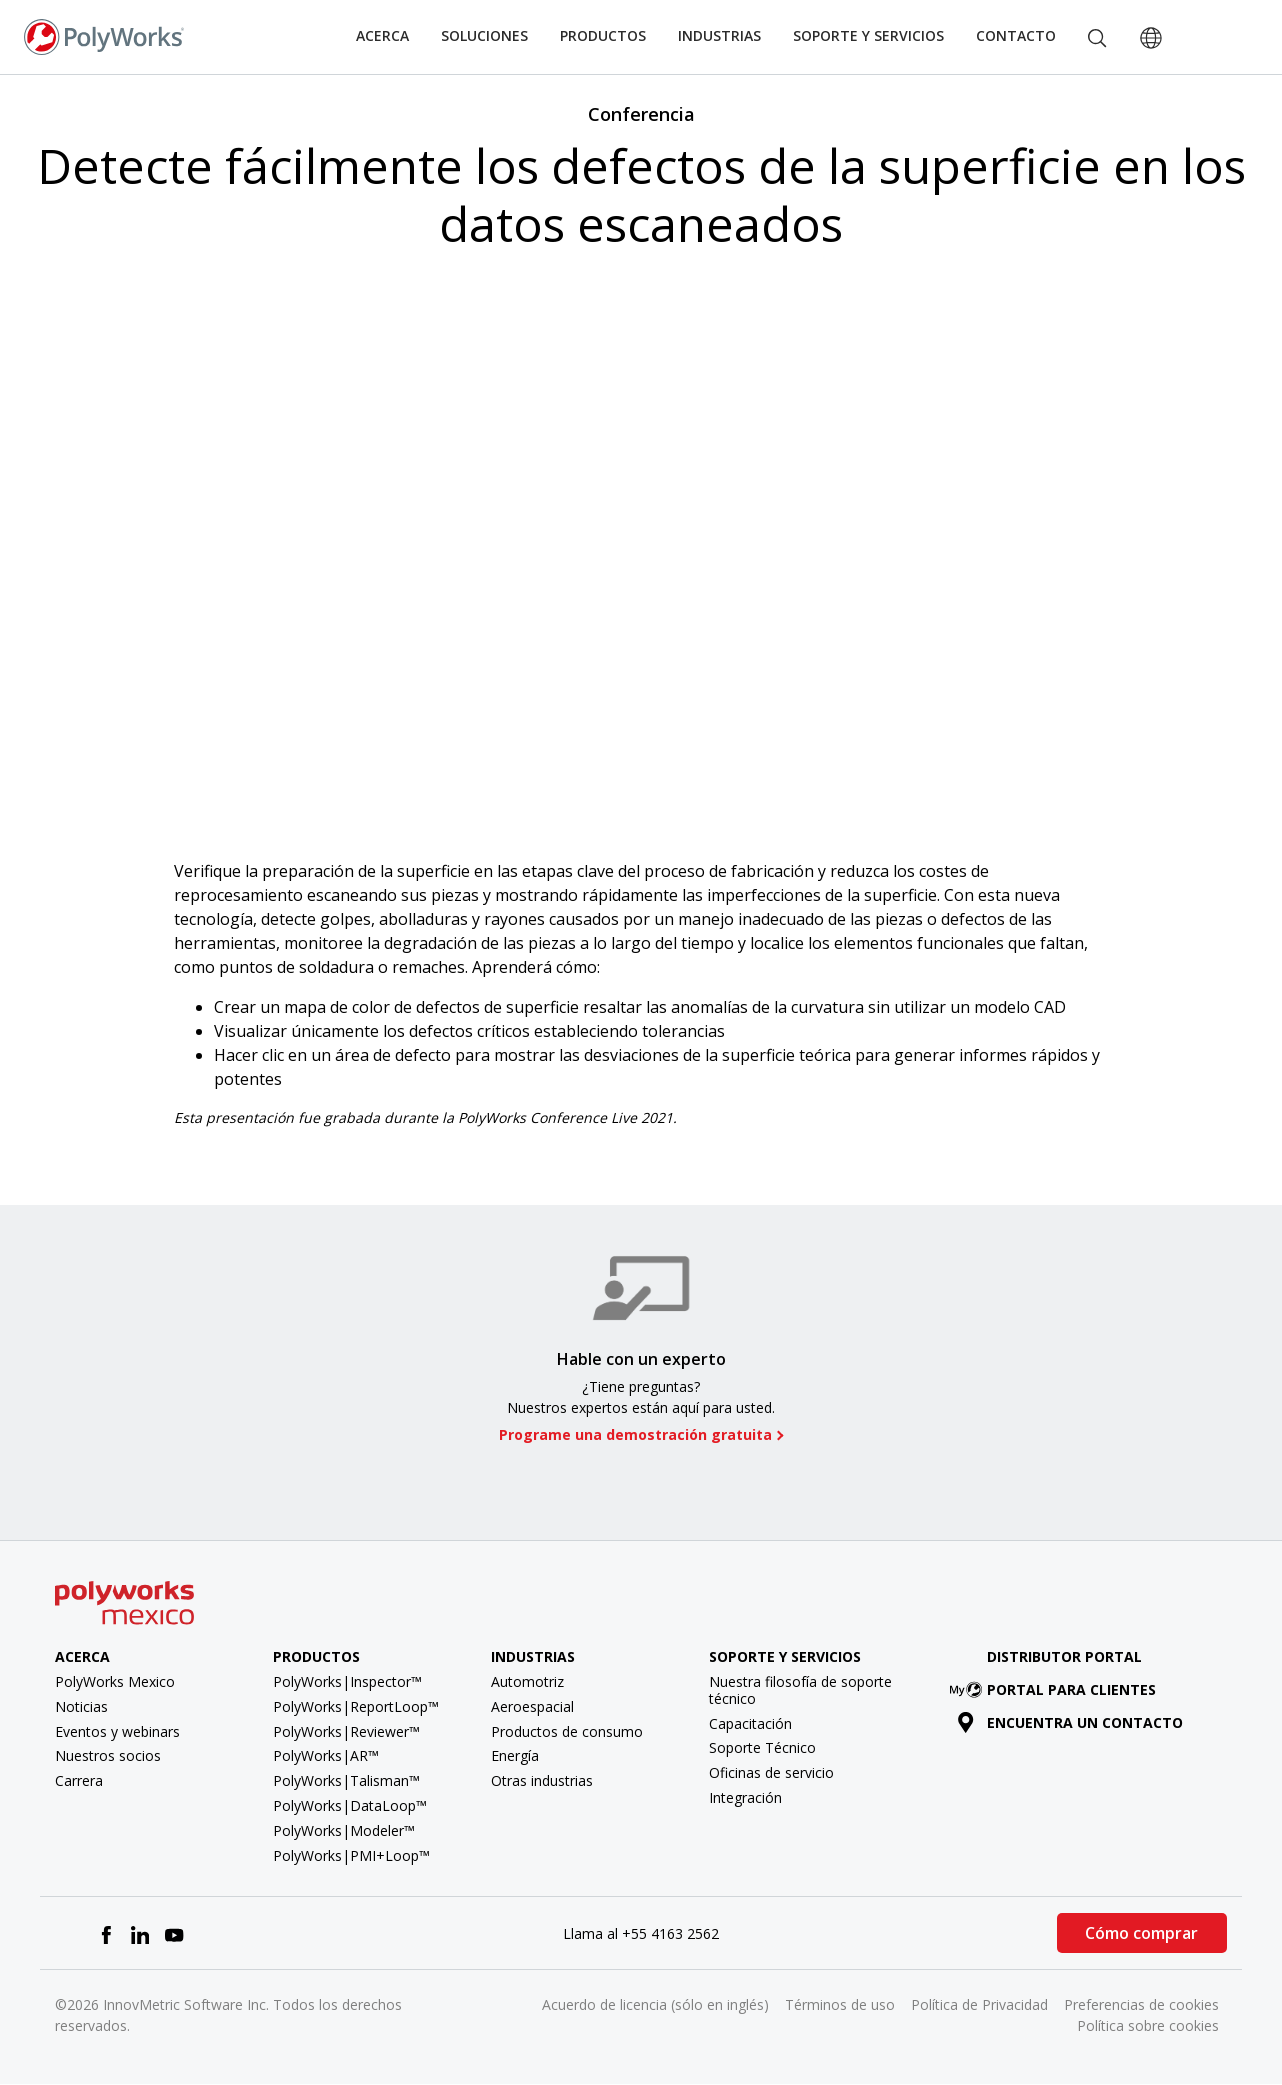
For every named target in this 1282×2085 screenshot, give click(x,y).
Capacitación (750, 1723)
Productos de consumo (567, 1731)
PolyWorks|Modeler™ (344, 1830)
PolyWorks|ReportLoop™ (356, 1706)
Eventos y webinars (117, 1731)
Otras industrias (542, 1780)
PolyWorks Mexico (115, 1681)
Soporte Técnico (762, 1747)
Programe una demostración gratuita (635, 1435)
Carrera (79, 1780)
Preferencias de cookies (1141, 2004)
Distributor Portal (1064, 1656)
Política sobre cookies (1148, 2025)
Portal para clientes (1057, 1689)
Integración (745, 1797)
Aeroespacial (532, 1706)
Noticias (81, 1706)
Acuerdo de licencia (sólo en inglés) (655, 2004)
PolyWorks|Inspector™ (347, 1681)
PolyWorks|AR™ (326, 1755)
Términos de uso (840, 2004)
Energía (515, 1755)
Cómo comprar (1141, 1933)
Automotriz (527, 1681)
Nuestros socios (108, 1755)
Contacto (1016, 35)
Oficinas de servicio (771, 1772)
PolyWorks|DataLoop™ (350, 1805)
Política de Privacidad (979, 2004)
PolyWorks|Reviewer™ (346, 1731)
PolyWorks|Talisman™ (346, 1780)
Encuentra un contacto (1070, 1722)
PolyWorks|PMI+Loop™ (351, 1855)
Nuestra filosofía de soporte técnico (800, 1690)
